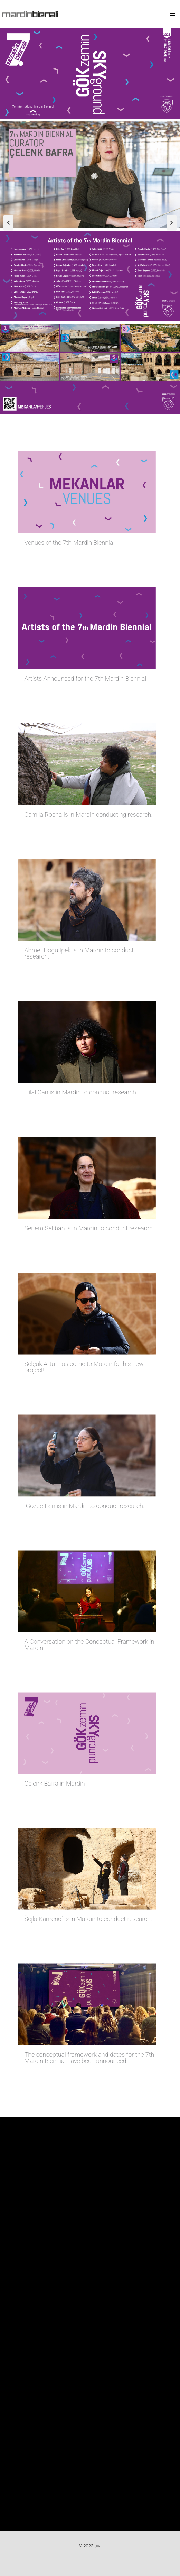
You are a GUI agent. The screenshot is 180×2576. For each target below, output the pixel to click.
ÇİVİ (97, 2546)
